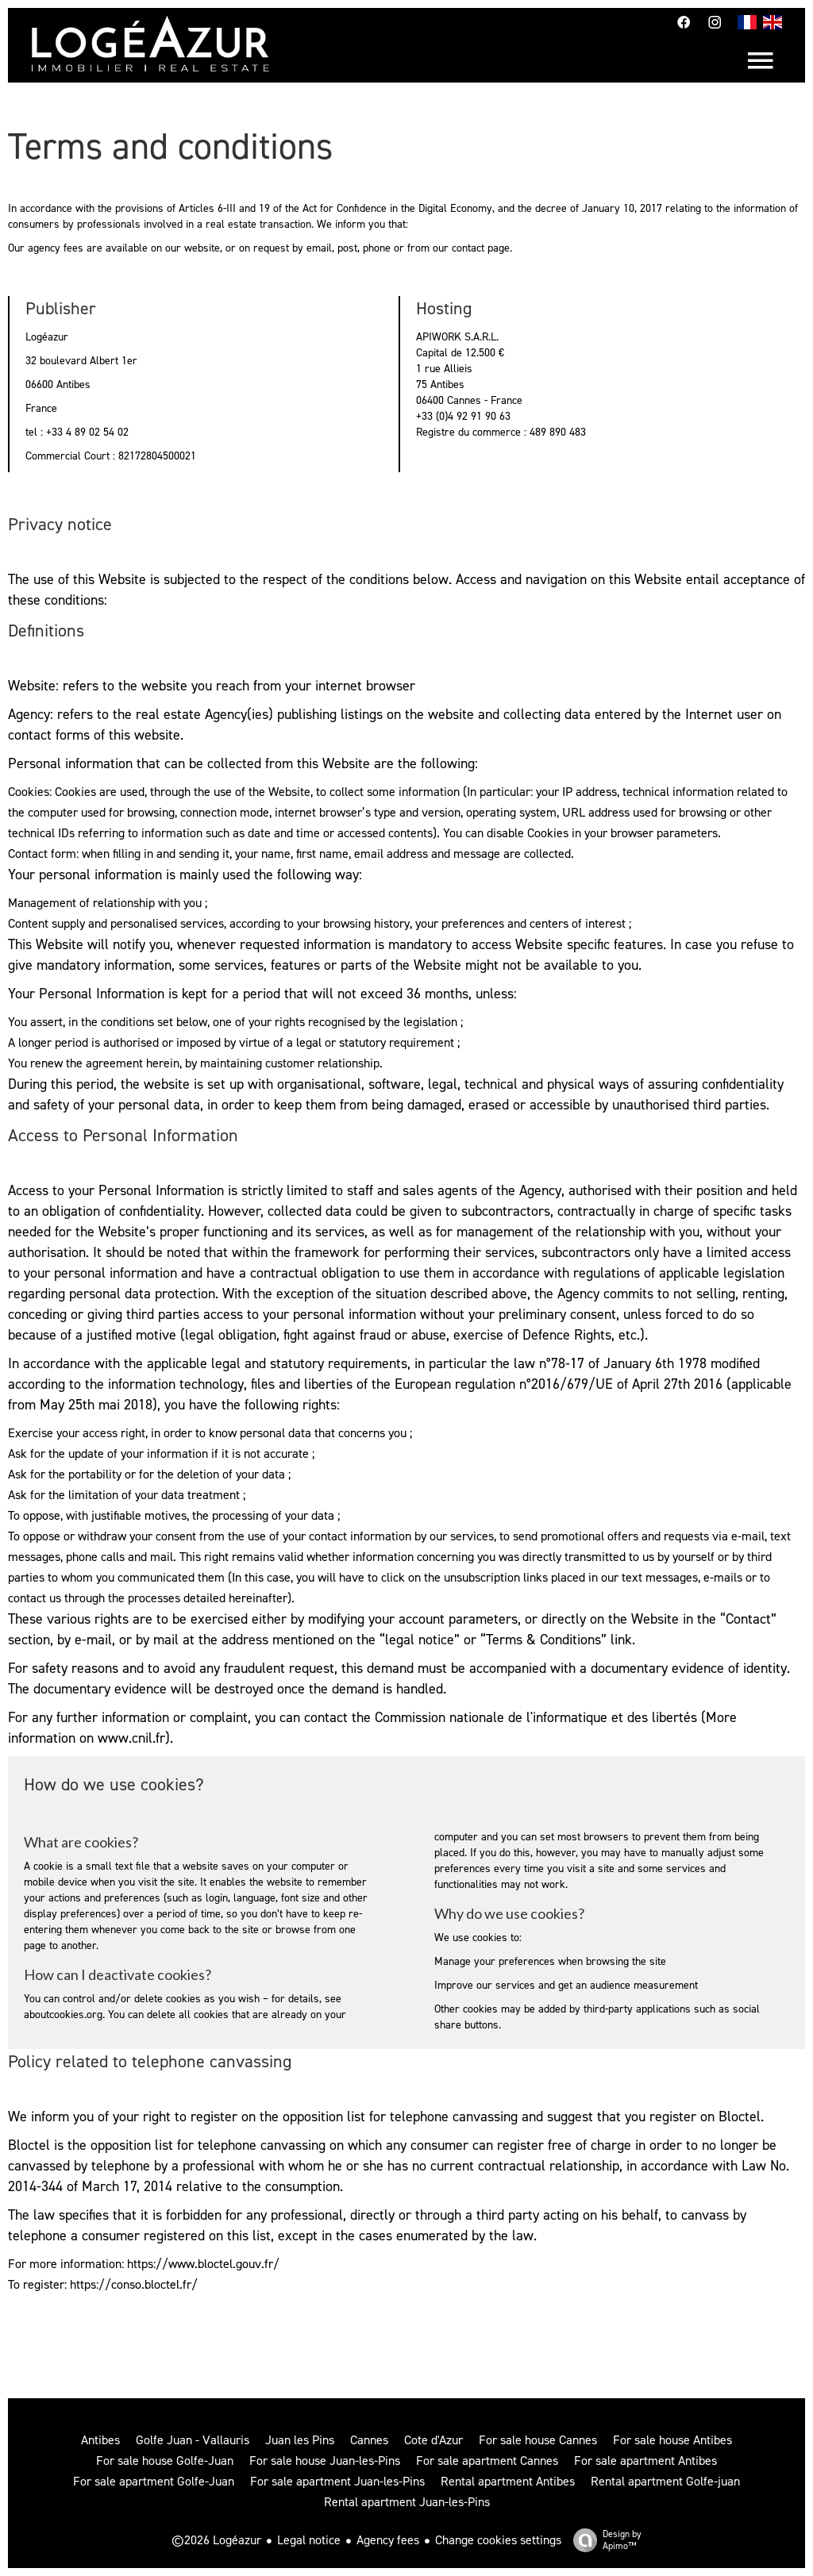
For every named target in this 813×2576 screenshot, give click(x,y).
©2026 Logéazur (216, 2540)
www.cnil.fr (131, 1737)
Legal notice (309, 2540)
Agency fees (387, 2540)
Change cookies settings (498, 2540)
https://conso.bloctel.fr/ (134, 2284)
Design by (603, 2540)
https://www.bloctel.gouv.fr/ (203, 2263)
